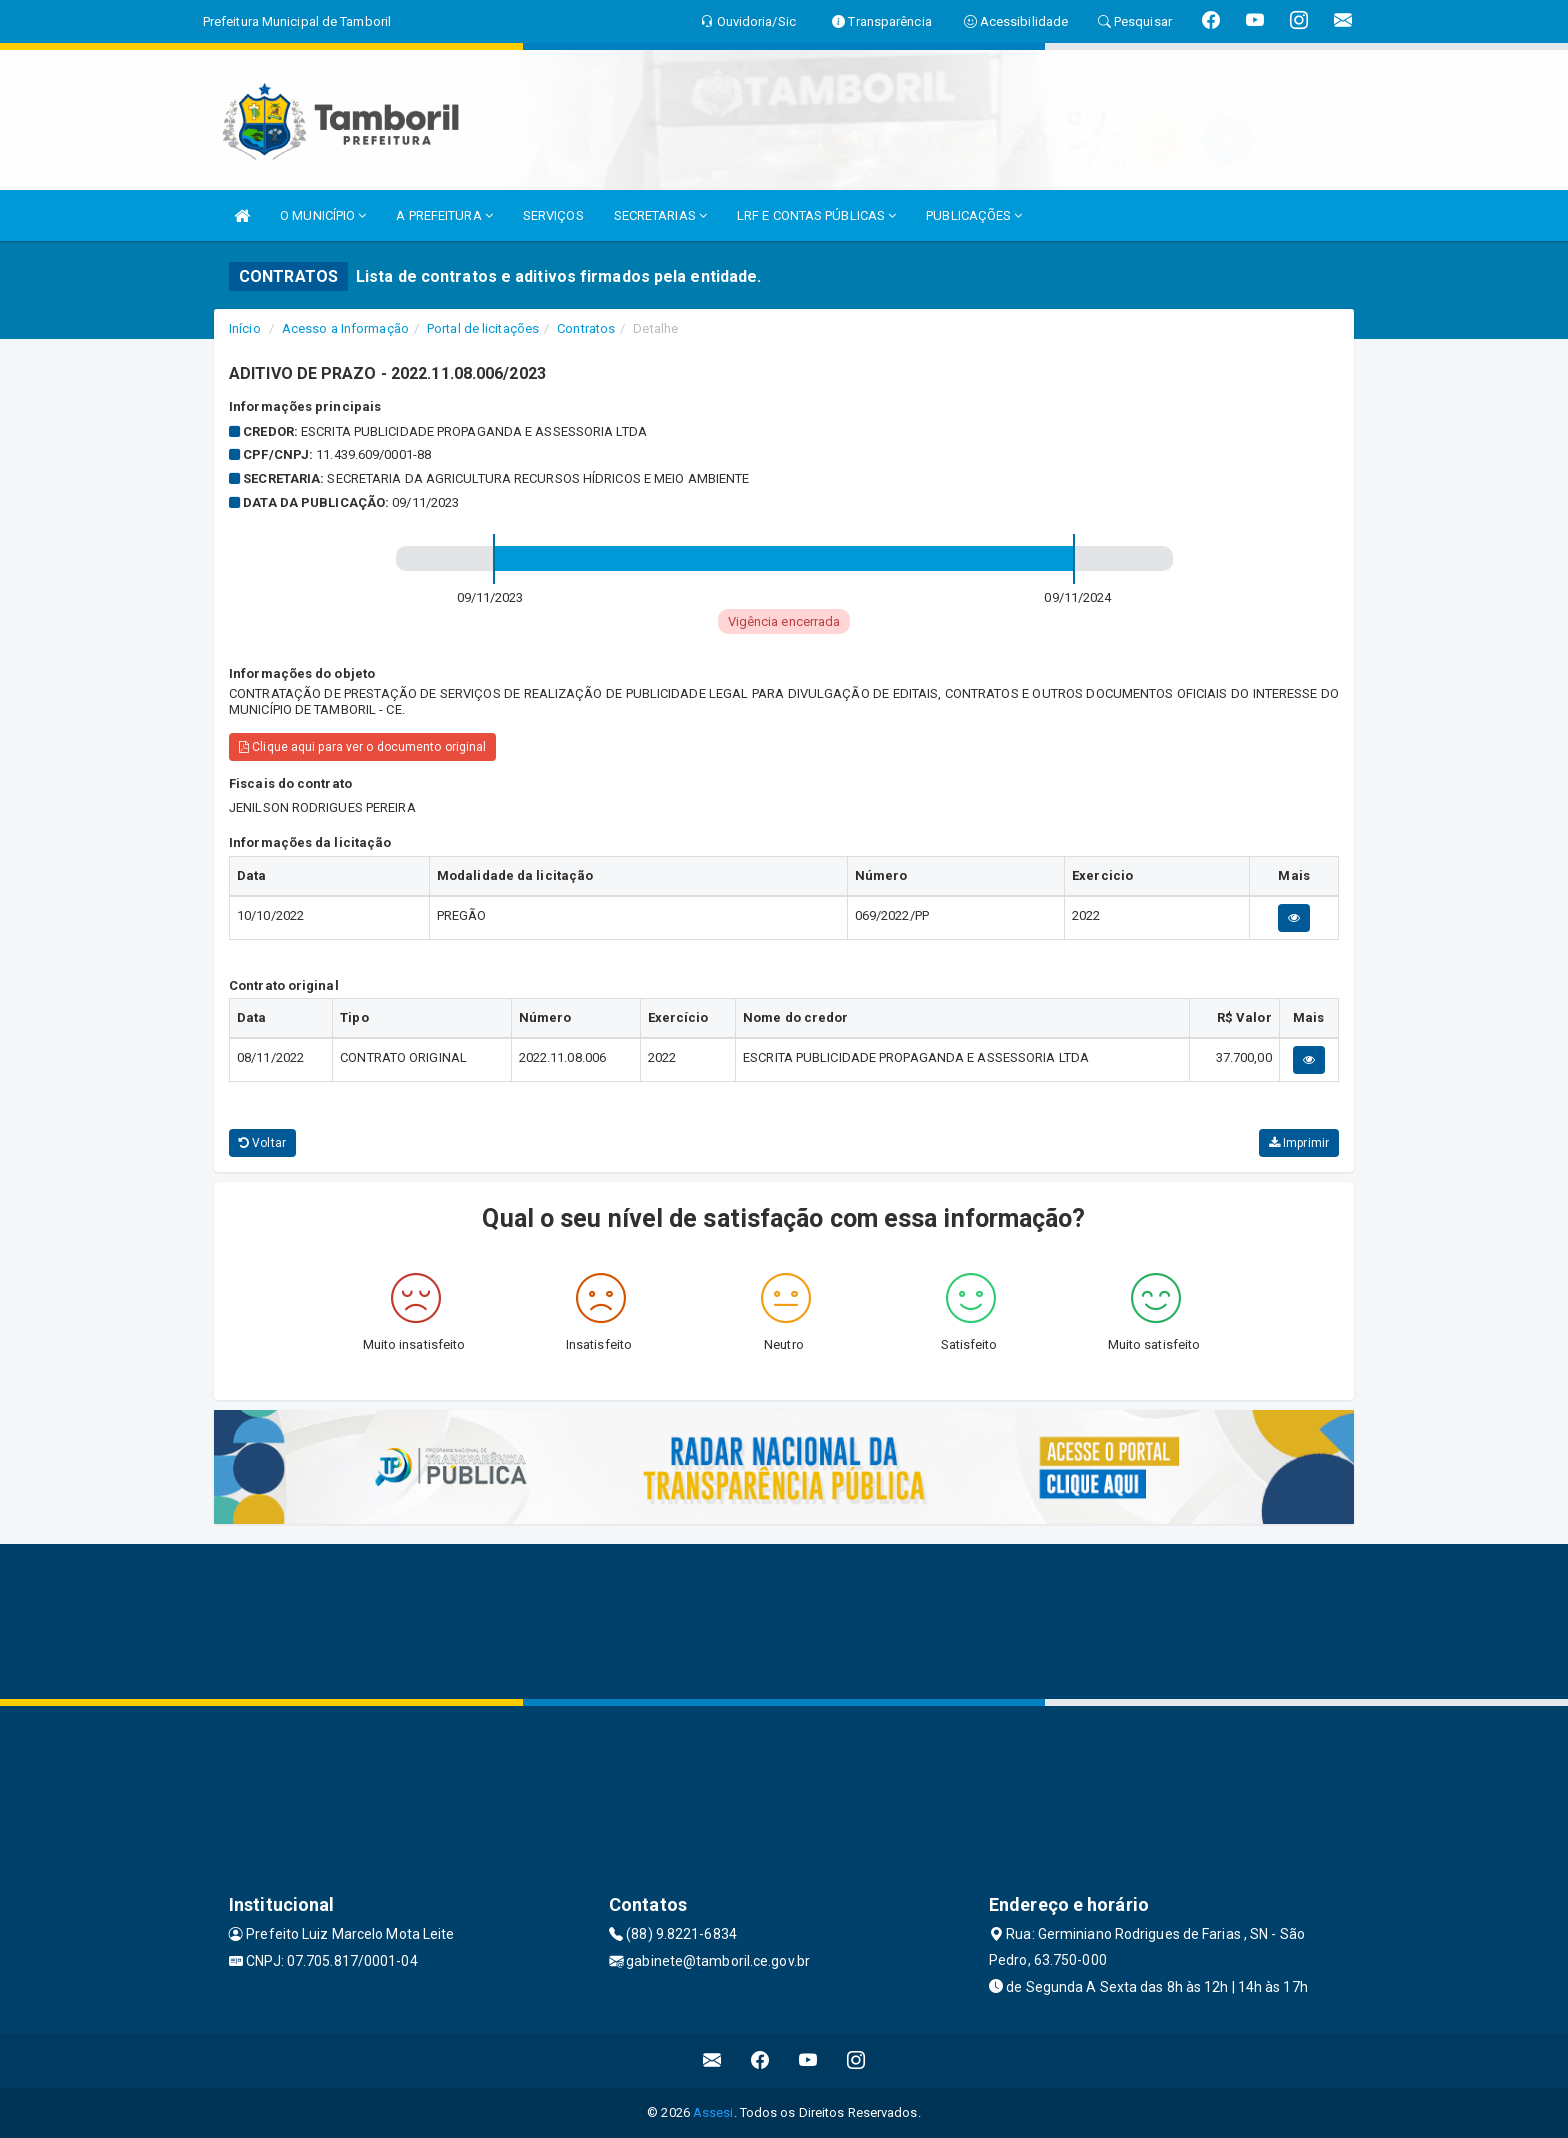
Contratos (586, 328)
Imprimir (1299, 1143)
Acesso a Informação (345, 328)
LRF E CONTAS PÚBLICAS (816, 215)
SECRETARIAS (660, 215)
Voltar (262, 1143)
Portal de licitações (483, 328)
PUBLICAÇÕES (974, 215)
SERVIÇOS (553, 215)
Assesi (713, 2112)
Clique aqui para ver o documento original (362, 747)
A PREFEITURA (444, 215)
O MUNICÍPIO (323, 215)
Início (245, 328)
